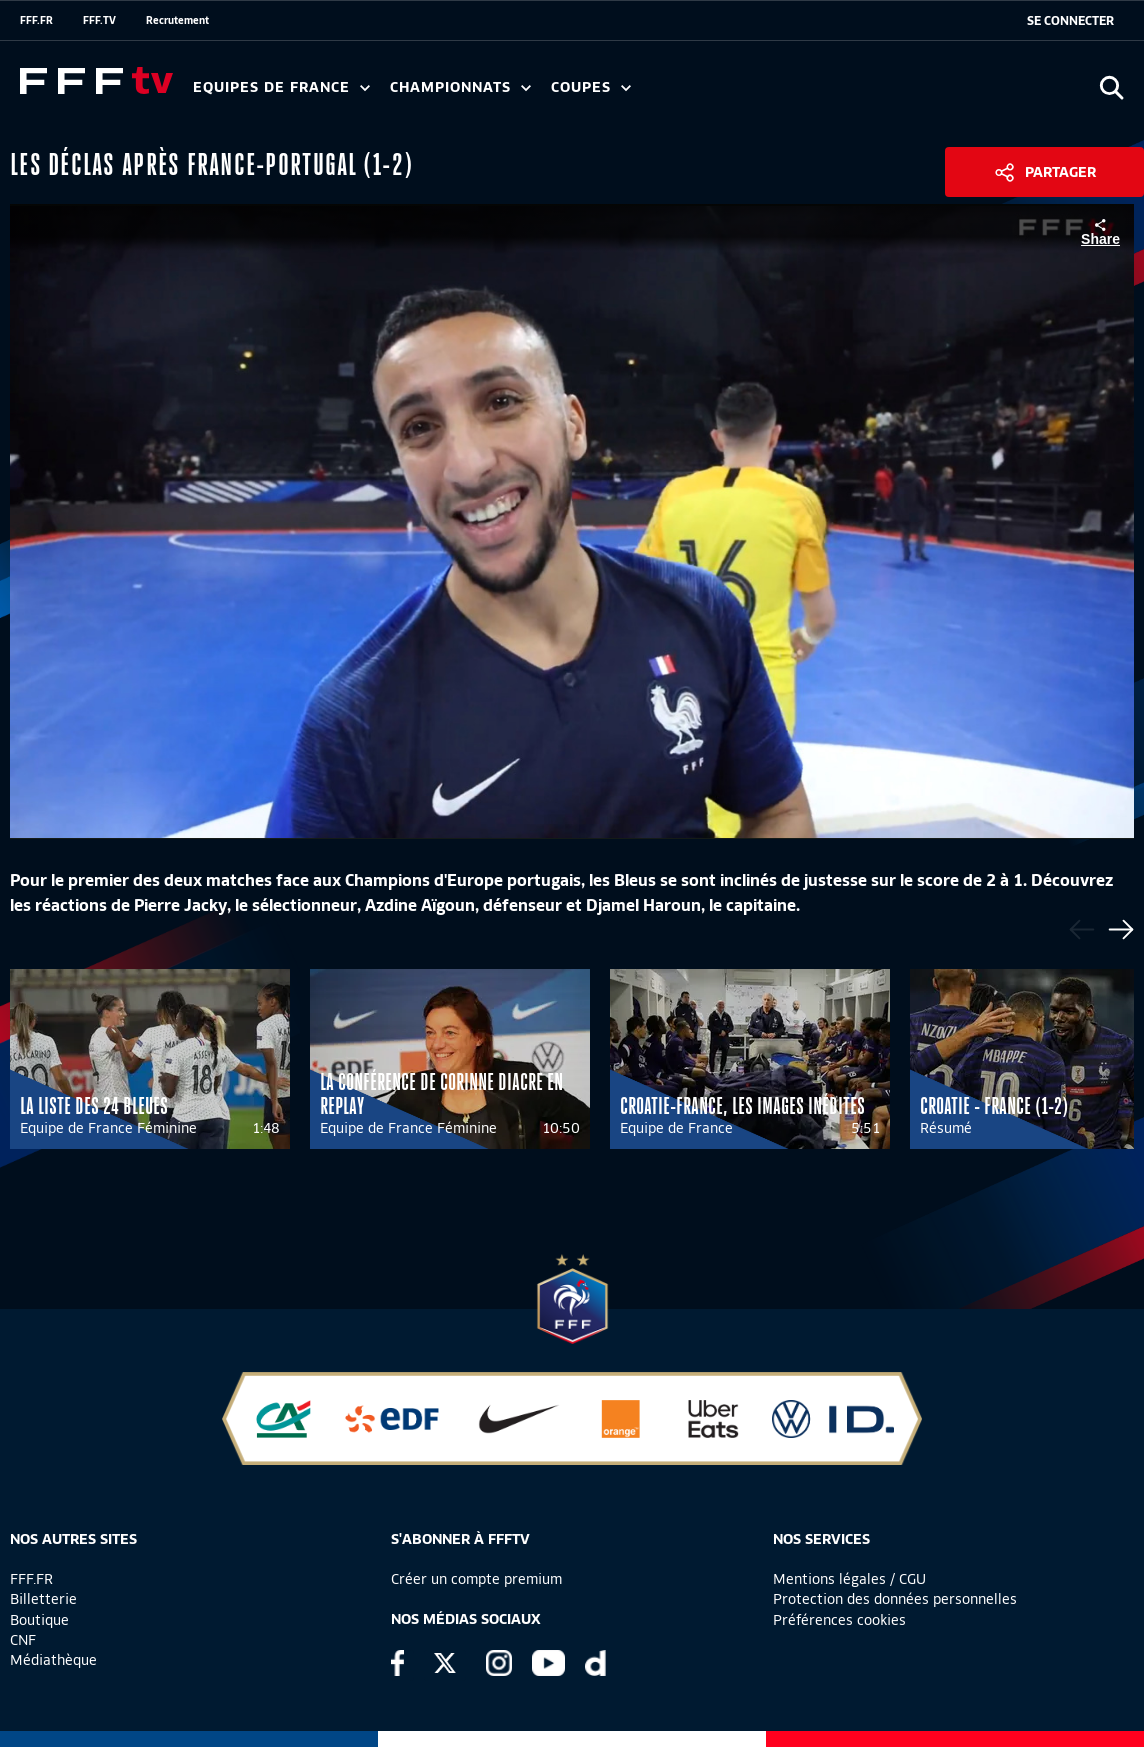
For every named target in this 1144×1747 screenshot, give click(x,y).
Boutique (39, 1620)
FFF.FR (36, 20)
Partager (1060, 172)
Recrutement (177, 20)
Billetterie (43, 1599)
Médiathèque (53, 1660)
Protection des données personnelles (895, 1599)
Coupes (591, 87)
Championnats (460, 87)
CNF (23, 1640)
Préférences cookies (839, 1620)
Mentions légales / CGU (849, 1579)
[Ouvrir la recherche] (1111, 87)
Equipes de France (281, 87)
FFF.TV (99, 20)
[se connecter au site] (1070, 21)
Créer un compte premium (476, 1579)
